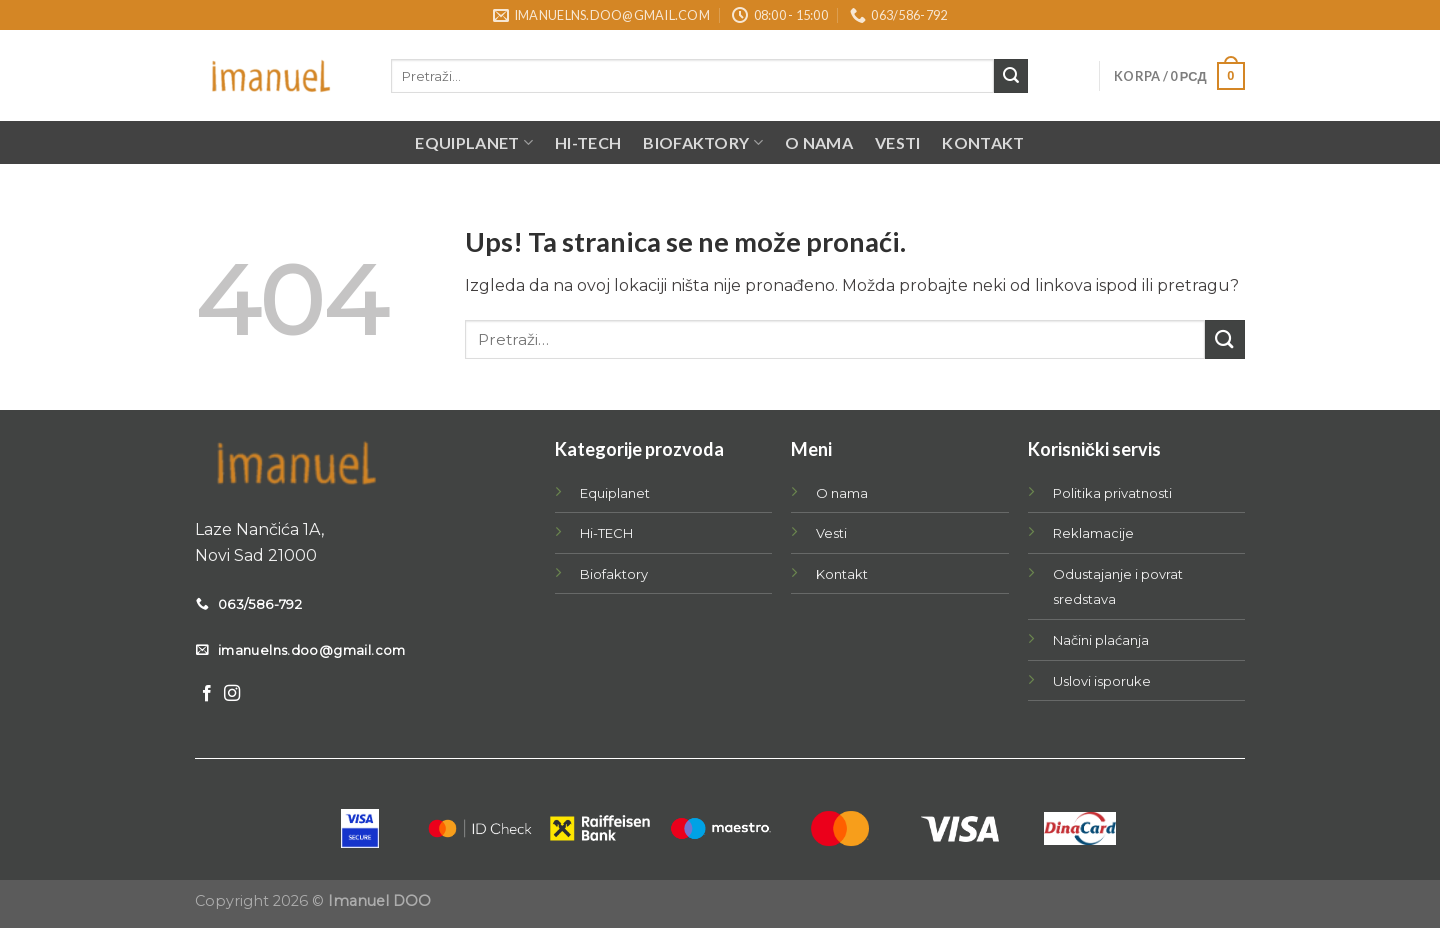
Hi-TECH (588, 142)
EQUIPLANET (474, 143)
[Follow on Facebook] (207, 694)
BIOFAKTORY (703, 143)
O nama (819, 142)
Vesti (898, 142)
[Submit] (1011, 76)
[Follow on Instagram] (232, 694)
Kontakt (983, 142)
